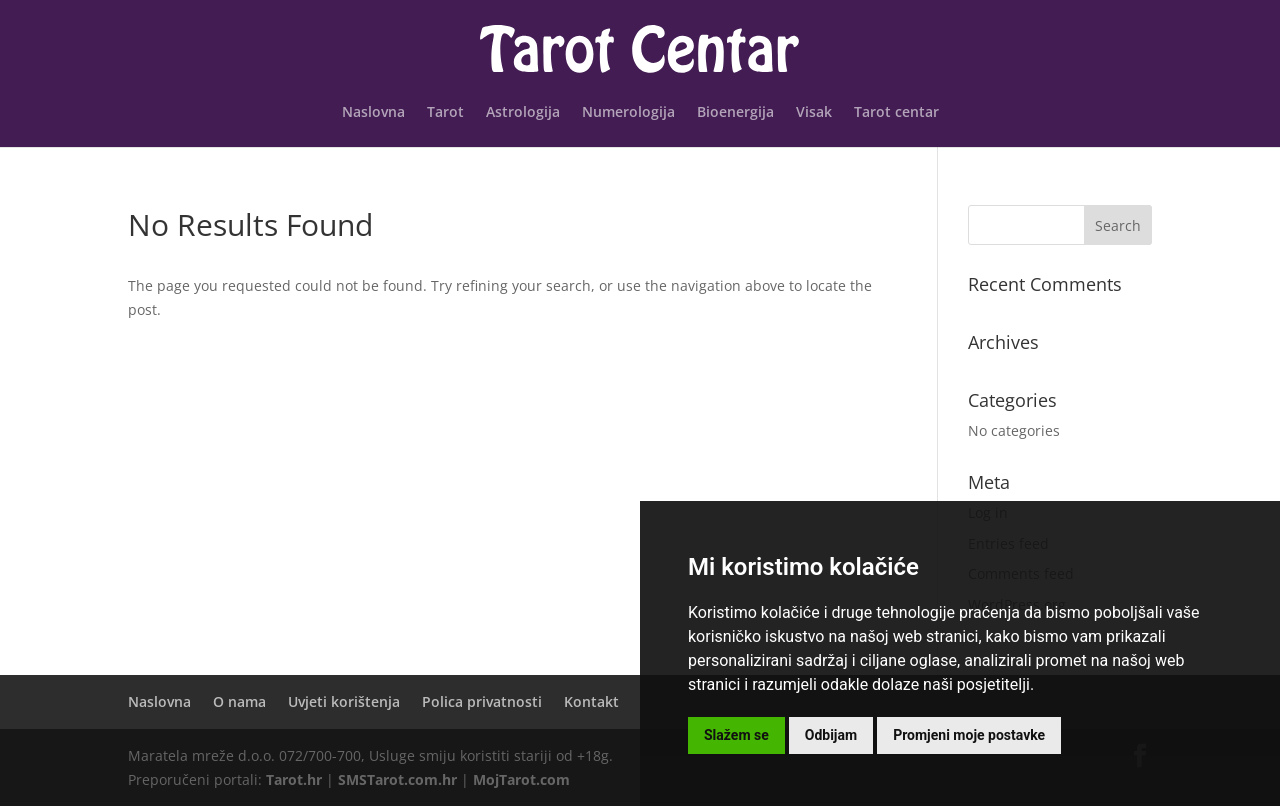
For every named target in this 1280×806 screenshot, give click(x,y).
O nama (239, 701)
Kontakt (591, 701)
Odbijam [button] (831, 735)
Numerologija (628, 113)
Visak (814, 113)
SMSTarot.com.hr (397, 779)
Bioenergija (735, 113)
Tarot (445, 113)
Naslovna (373, 113)
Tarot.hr (294, 779)
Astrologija (523, 113)
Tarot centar (896, 113)
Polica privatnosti (482, 701)
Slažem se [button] (736, 735)
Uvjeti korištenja (344, 701)
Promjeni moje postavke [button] (969, 735)
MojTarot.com (521, 779)
